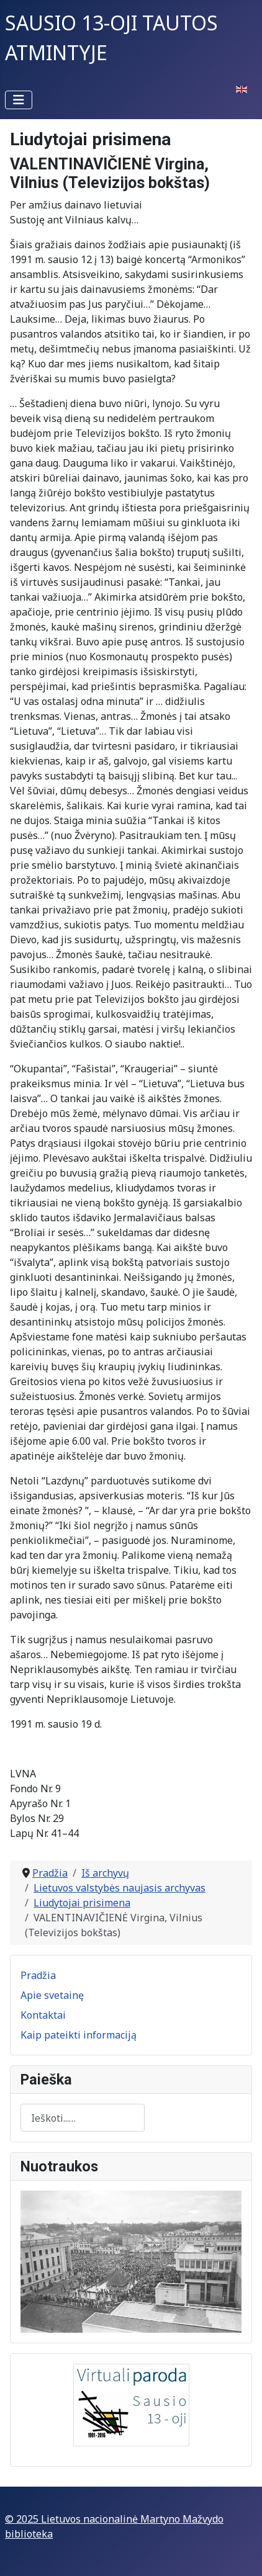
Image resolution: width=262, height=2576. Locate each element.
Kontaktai (43, 2015)
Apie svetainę (52, 1995)
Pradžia (38, 1975)
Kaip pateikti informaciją (78, 2035)
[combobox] (82, 2118)
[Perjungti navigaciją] (18, 100)
